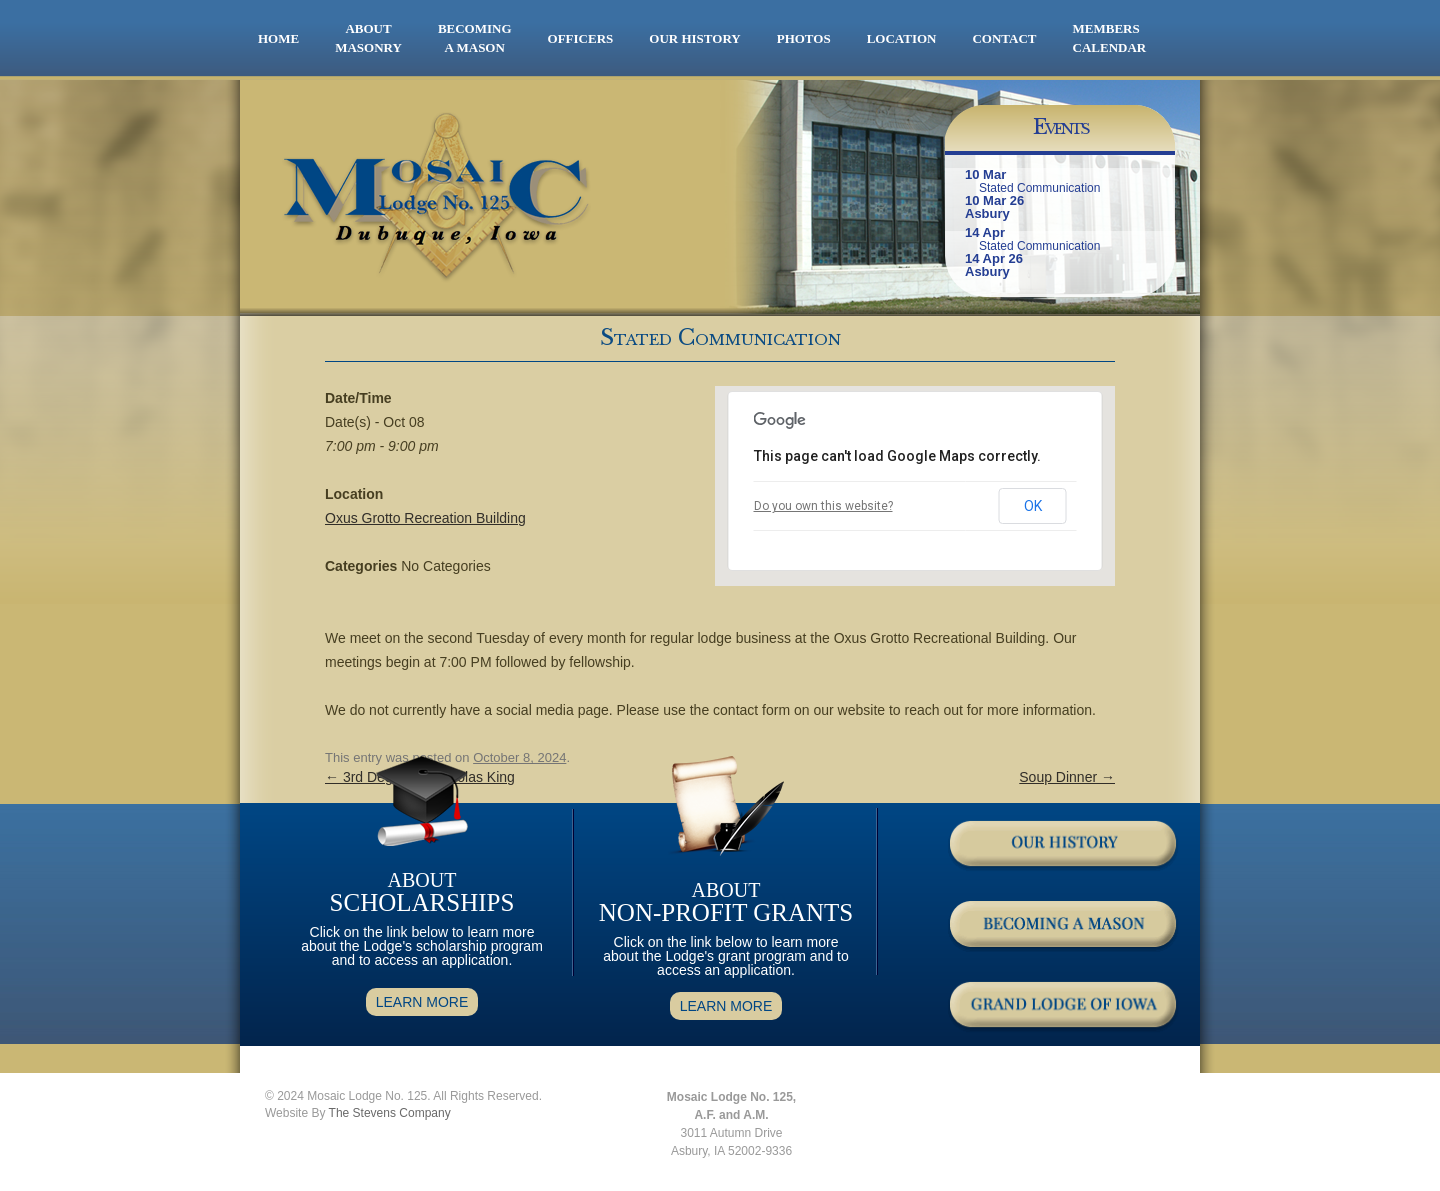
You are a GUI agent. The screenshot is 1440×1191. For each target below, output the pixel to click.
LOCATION (902, 38)
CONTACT (1004, 38)
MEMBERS (1106, 28)
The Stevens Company (390, 1113)
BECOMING (475, 39)
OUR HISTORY (694, 38)
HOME (278, 38)
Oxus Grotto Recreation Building (425, 518)
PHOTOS (804, 38)
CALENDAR (1110, 47)
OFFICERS (581, 38)
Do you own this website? (823, 506)
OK (1033, 506)
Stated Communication (1039, 188)
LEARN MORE (422, 1002)
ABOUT (368, 39)
